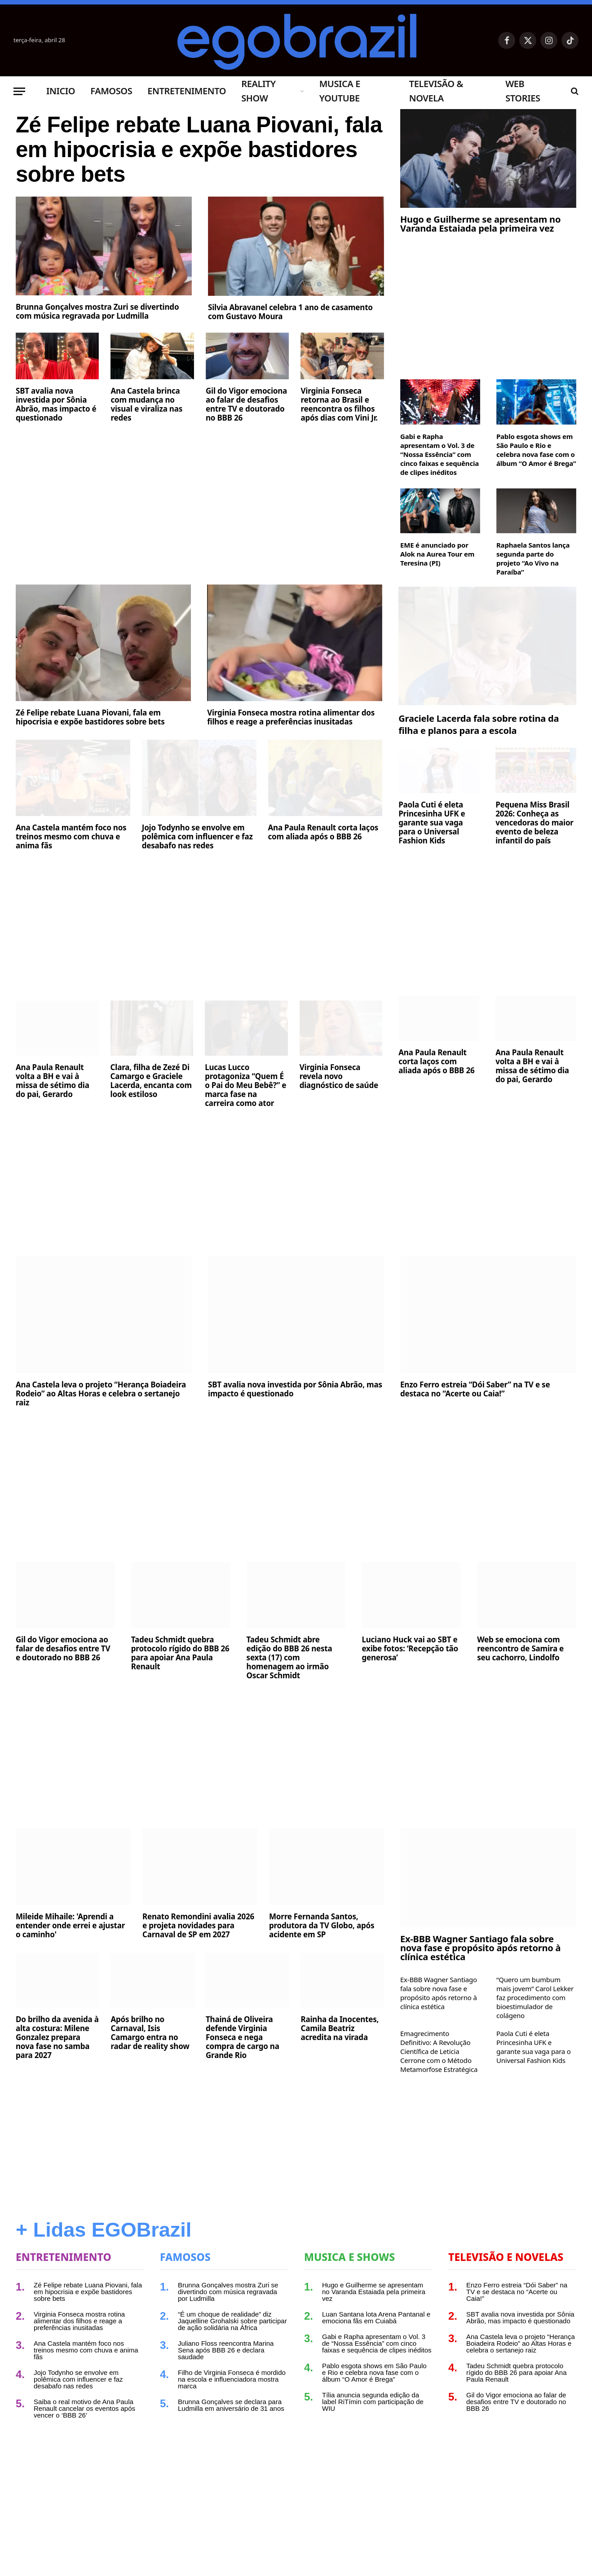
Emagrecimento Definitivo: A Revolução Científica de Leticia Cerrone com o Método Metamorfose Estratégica (438, 2051)
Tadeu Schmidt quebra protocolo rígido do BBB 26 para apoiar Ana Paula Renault (180, 1653)
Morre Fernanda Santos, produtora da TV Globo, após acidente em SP (321, 1925)
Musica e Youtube (339, 91)
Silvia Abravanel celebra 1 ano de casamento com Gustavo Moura (290, 313)
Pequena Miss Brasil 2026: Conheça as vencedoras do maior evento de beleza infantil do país (534, 822)
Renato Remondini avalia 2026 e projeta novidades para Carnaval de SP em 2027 (198, 1925)
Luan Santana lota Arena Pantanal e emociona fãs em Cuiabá (376, 2317)
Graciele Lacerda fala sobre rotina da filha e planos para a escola (478, 724)
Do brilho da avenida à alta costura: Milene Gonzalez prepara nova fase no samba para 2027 (57, 2037)
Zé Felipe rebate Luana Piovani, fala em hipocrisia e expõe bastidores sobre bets (180, 150)
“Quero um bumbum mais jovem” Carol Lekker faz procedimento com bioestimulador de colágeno (535, 1997)
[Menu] (19, 91)
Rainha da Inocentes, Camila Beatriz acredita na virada (339, 2028)
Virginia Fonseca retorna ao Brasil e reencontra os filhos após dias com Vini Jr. (338, 406)
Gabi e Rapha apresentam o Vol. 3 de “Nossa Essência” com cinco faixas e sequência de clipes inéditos (439, 454)
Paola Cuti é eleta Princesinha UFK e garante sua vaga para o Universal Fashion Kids (431, 822)
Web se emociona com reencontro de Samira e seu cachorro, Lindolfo (520, 1648)
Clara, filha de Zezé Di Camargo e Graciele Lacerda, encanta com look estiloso (151, 1081)
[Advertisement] (200, 498)
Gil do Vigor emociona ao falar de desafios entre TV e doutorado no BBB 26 (246, 406)
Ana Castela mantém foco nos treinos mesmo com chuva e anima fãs (71, 836)
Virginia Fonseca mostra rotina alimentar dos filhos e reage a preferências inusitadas (291, 717)
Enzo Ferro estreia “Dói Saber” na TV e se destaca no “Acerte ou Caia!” (475, 1389)
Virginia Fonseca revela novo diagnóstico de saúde (339, 1076)
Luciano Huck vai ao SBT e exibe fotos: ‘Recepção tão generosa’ (410, 1648)
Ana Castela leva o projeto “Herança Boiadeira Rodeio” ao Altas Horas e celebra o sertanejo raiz (101, 1393)
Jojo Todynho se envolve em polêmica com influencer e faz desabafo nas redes (197, 836)
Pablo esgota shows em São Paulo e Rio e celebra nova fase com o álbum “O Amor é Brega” (536, 450)
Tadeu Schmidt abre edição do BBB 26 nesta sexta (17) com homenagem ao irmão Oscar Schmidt (289, 1657)
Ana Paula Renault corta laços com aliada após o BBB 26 (323, 832)
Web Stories (522, 91)
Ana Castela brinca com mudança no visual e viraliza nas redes (146, 406)
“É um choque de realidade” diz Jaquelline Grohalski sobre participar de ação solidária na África (232, 2321)
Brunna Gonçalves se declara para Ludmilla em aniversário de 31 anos (231, 2405)
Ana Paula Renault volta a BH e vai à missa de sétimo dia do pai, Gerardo (52, 1081)
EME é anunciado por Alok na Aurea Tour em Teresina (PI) (437, 553)
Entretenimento (186, 91)
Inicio (60, 91)
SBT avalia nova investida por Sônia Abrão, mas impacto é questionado (56, 406)
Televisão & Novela (436, 91)
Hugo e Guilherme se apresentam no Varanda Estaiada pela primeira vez (480, 224)
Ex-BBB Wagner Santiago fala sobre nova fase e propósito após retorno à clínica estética (480, 1948)
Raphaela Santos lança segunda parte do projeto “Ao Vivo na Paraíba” (533, 558)
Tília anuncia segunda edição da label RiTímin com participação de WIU (373, 2402)
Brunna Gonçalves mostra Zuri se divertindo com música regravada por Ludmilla (97, 313)
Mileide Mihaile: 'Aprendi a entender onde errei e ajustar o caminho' (70, 1925)
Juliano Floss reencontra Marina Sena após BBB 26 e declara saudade (226, 2350)
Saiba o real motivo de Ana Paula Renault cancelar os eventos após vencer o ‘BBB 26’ (84, 2408)
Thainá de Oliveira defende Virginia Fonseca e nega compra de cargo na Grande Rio (242, 2037)
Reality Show (258, 91)
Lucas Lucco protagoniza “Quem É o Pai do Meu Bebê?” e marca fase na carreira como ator (245, 1085)
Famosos (111, 91)
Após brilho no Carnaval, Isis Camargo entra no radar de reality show (149, 2033)
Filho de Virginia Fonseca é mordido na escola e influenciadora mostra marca (232, 2379)
